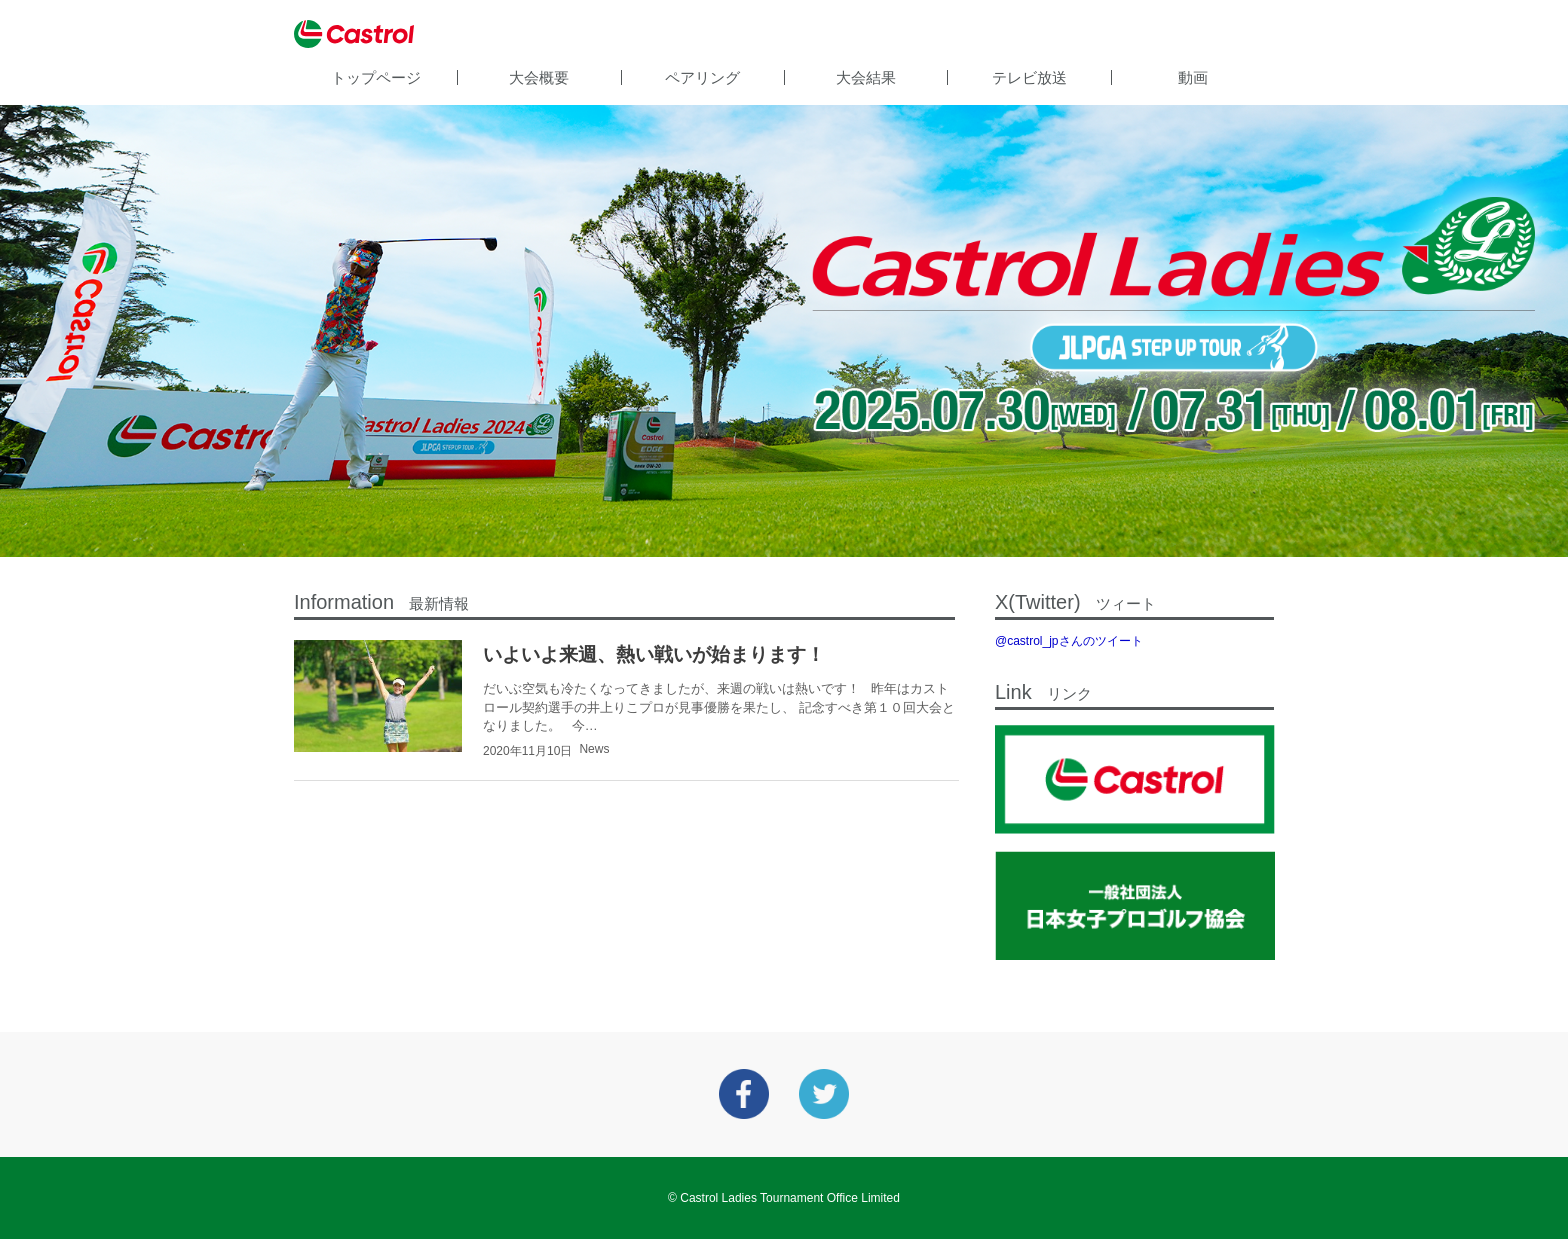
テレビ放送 (1029, 77)
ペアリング (702, 77)
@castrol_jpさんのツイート (1069, 641)
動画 (1193, 77)
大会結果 (866, 77)
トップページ (376, 77)
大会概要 (539, 77)
